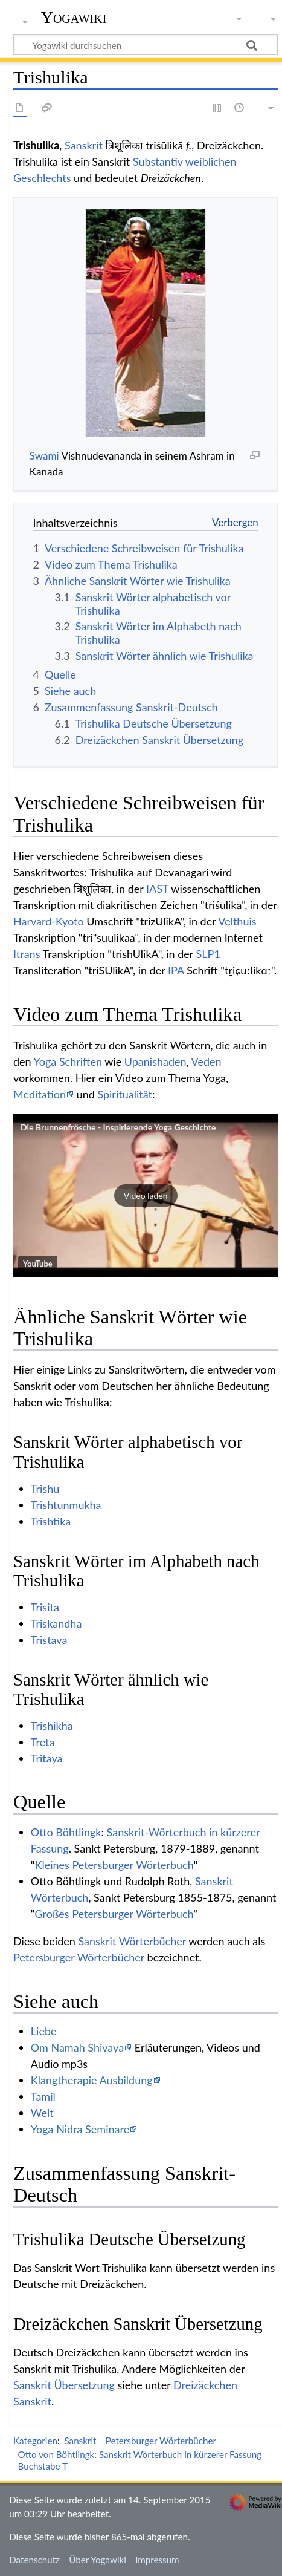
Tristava (49, 1639)
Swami (44, 455)
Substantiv (158, 161)
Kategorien (35, 2440)
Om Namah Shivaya (77, 2047)
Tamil (43, 2096)
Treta (43, 1742)
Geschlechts (42, 177)
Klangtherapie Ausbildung (92, 2080)
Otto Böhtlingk (66, 1832)
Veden (206, 1061)
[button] (145, 1195)
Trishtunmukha (66, 1504)
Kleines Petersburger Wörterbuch (113, 1864)
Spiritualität (124, 1094)
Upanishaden (155, 1061)
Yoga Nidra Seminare (80, 2129)
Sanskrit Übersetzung (64, 2385)
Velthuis (237, 921)
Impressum (157, 2559)
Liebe (44, 2031)
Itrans (26, 953)
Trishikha (52, 1725)
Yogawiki (74, 17)
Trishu (45, 1488)
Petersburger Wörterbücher (78, 1957)
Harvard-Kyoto (48, 921)
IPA (176, 970)
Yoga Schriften (68, 1061)
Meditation (39, 1094)
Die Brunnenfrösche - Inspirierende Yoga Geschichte (118, 1127)
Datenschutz (34, 2559)
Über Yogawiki (97, 2559)
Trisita (45, 1607)
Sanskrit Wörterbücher (132, 1941)
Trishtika (51, 1521)
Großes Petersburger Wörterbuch (113, 1913)
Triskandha (56, 1623)
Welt (42, 2112)
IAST (157, 888)
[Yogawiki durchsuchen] (145, 44)
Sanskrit (84, 145)
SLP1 (208, 953)
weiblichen (211, 161)
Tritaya (47, 1758)
